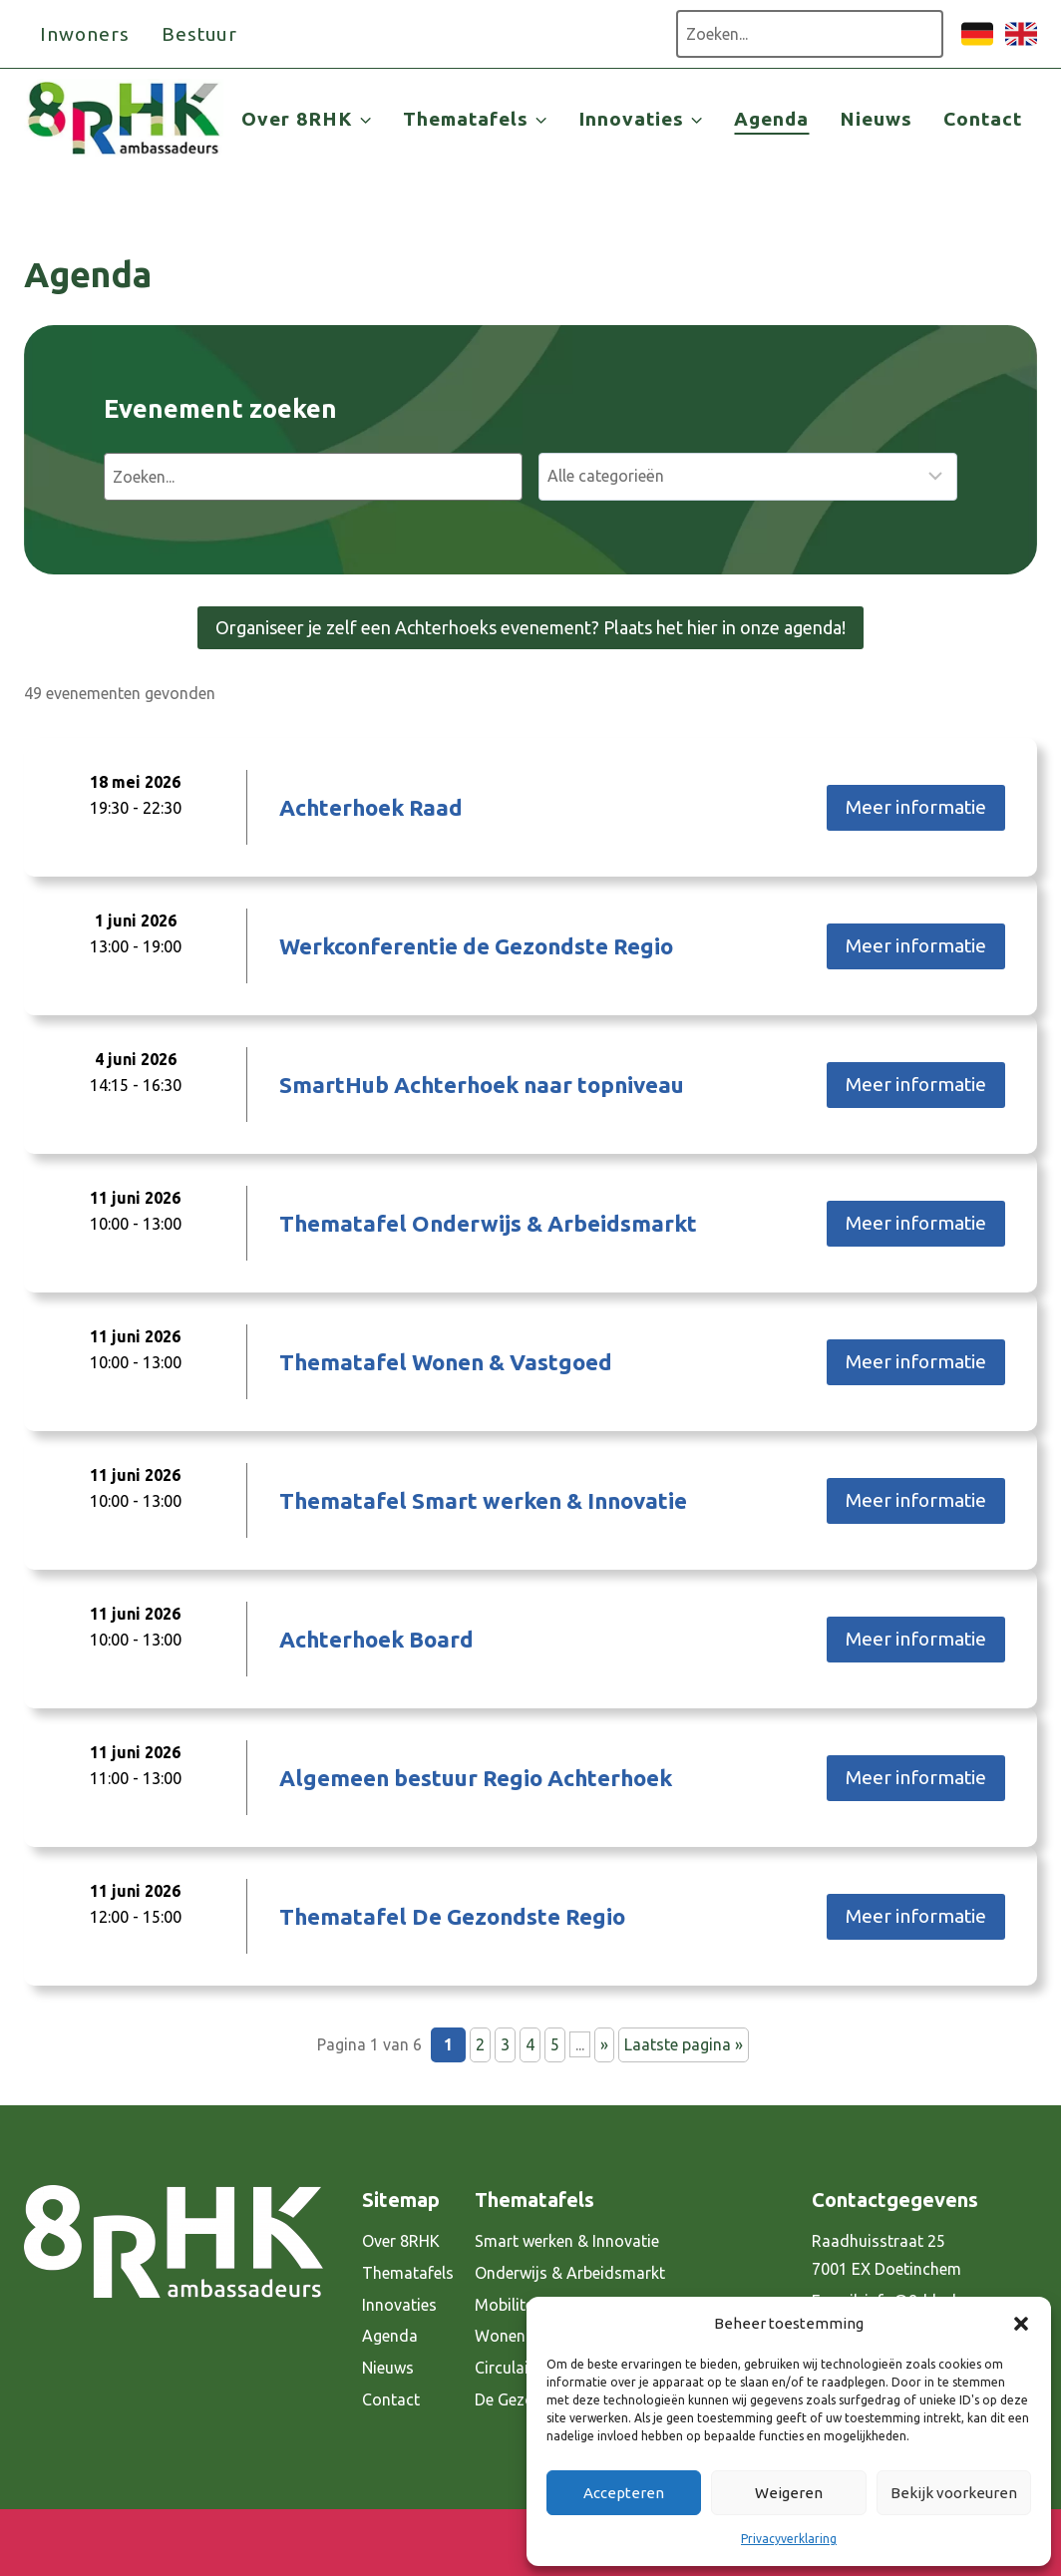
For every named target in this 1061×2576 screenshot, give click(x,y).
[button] (1021, 2324)
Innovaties (399, 2305)
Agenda (771, 119)
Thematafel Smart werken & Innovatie (483, 1500)
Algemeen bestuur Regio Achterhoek (475, 1777)
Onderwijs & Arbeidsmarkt (570, 2273)
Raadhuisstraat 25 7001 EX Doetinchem (886, 2255)
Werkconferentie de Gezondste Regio (476, 945)
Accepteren (623, 2492)
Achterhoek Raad (371, 807)
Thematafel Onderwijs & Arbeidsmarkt (488, 1223)
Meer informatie (916, 807)
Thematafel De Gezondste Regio (452, 1916)
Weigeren (789, 2492)
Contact (982, 119)
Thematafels (408, 2273)
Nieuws (876, 119)
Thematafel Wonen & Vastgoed (445, 1361)
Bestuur (200, 34)
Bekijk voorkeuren (953, 2492)
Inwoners (85, 34)
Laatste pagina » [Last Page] (683, 2044)
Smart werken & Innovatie (567, 2241)
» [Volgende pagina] (604, 2044)
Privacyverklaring (789, 2538)
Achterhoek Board (376, 1639)
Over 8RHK (401, 2241)
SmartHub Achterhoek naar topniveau (481, 1084)
